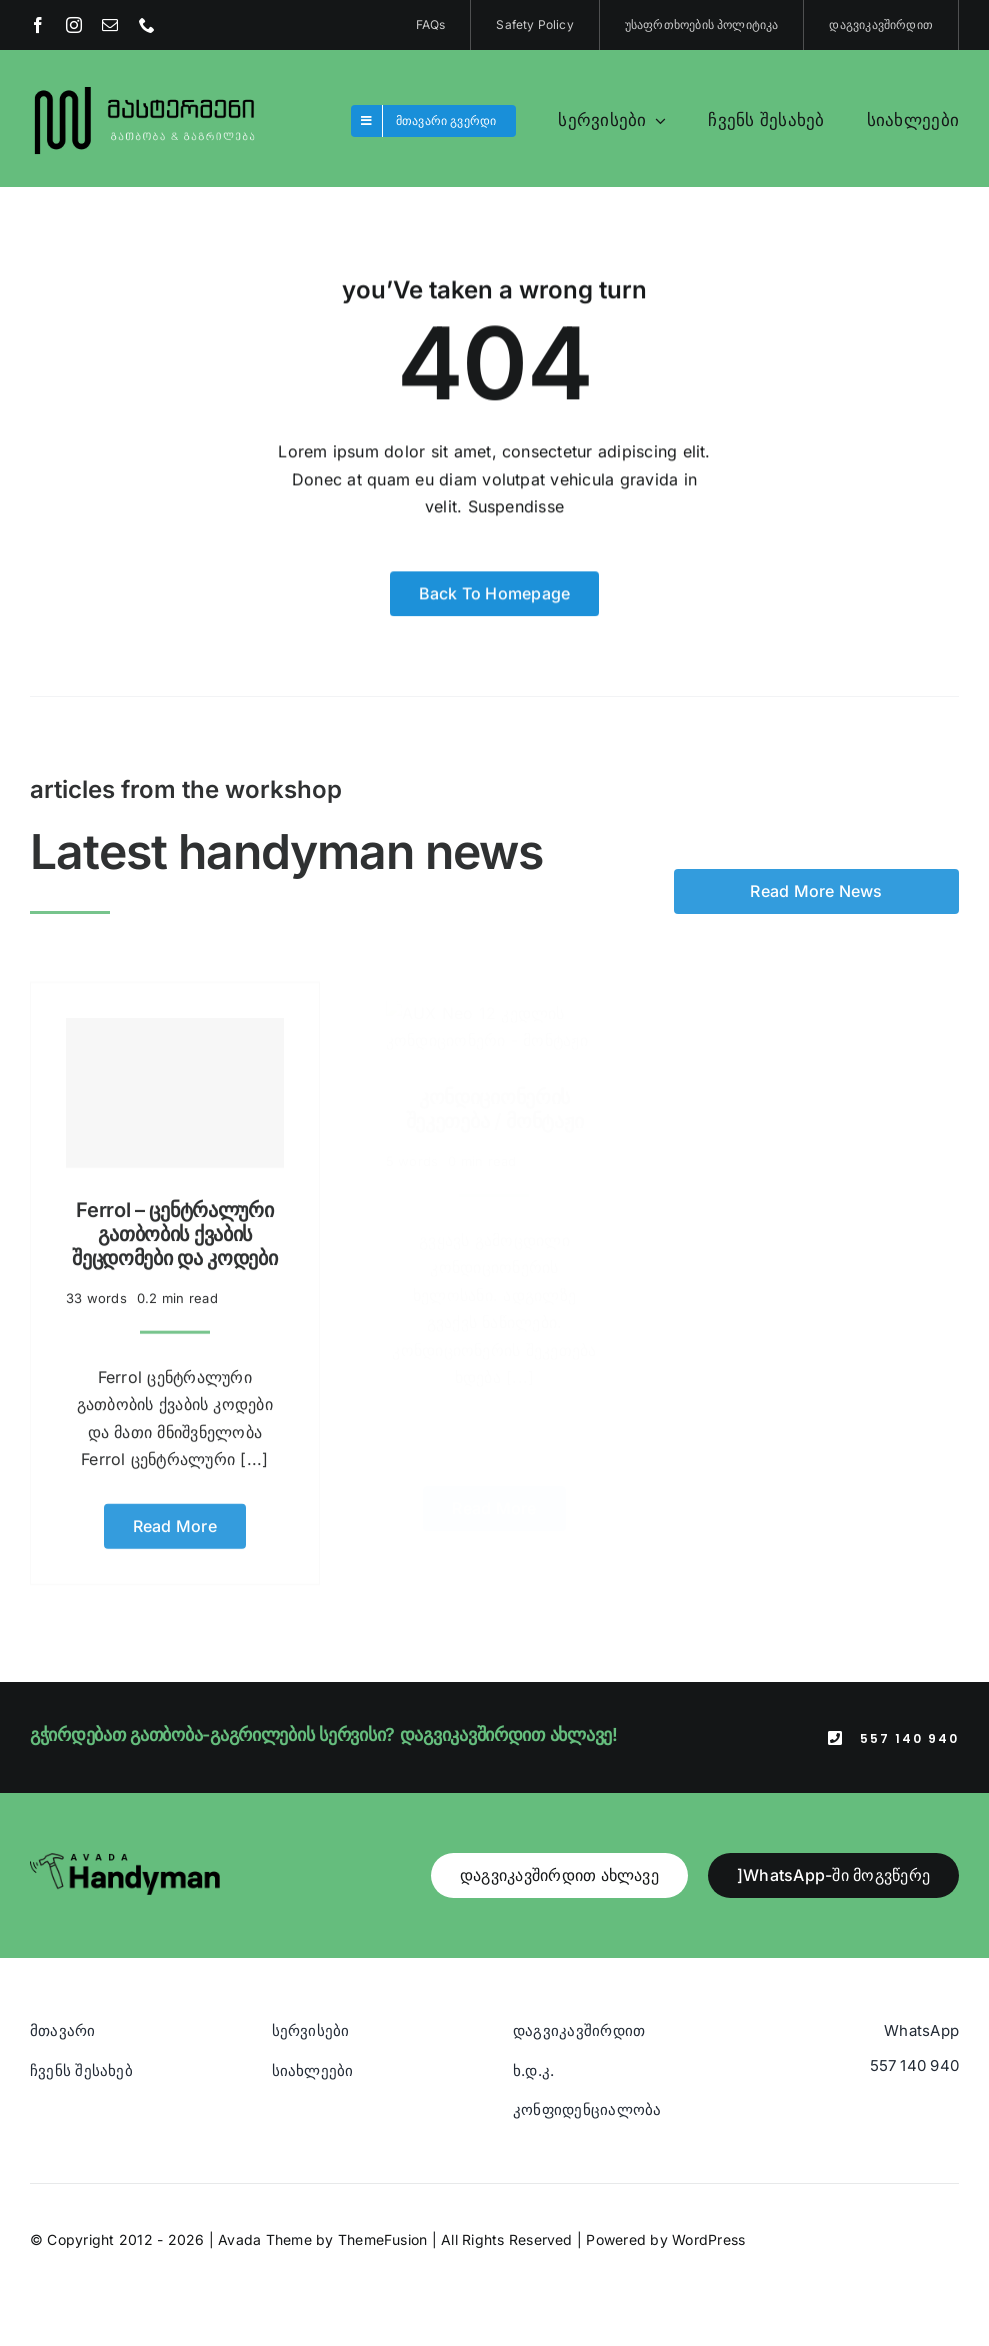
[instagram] (74, 25)
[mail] (110, 25)
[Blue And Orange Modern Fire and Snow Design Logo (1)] (145, 88)
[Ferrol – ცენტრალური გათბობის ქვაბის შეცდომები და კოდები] (175, 1083)
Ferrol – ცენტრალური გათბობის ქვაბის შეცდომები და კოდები (174, 1224)
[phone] (147, 25)
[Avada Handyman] (125, 1861)
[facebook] (38, 25)
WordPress (708, 2239)
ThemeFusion (383, 2239)
